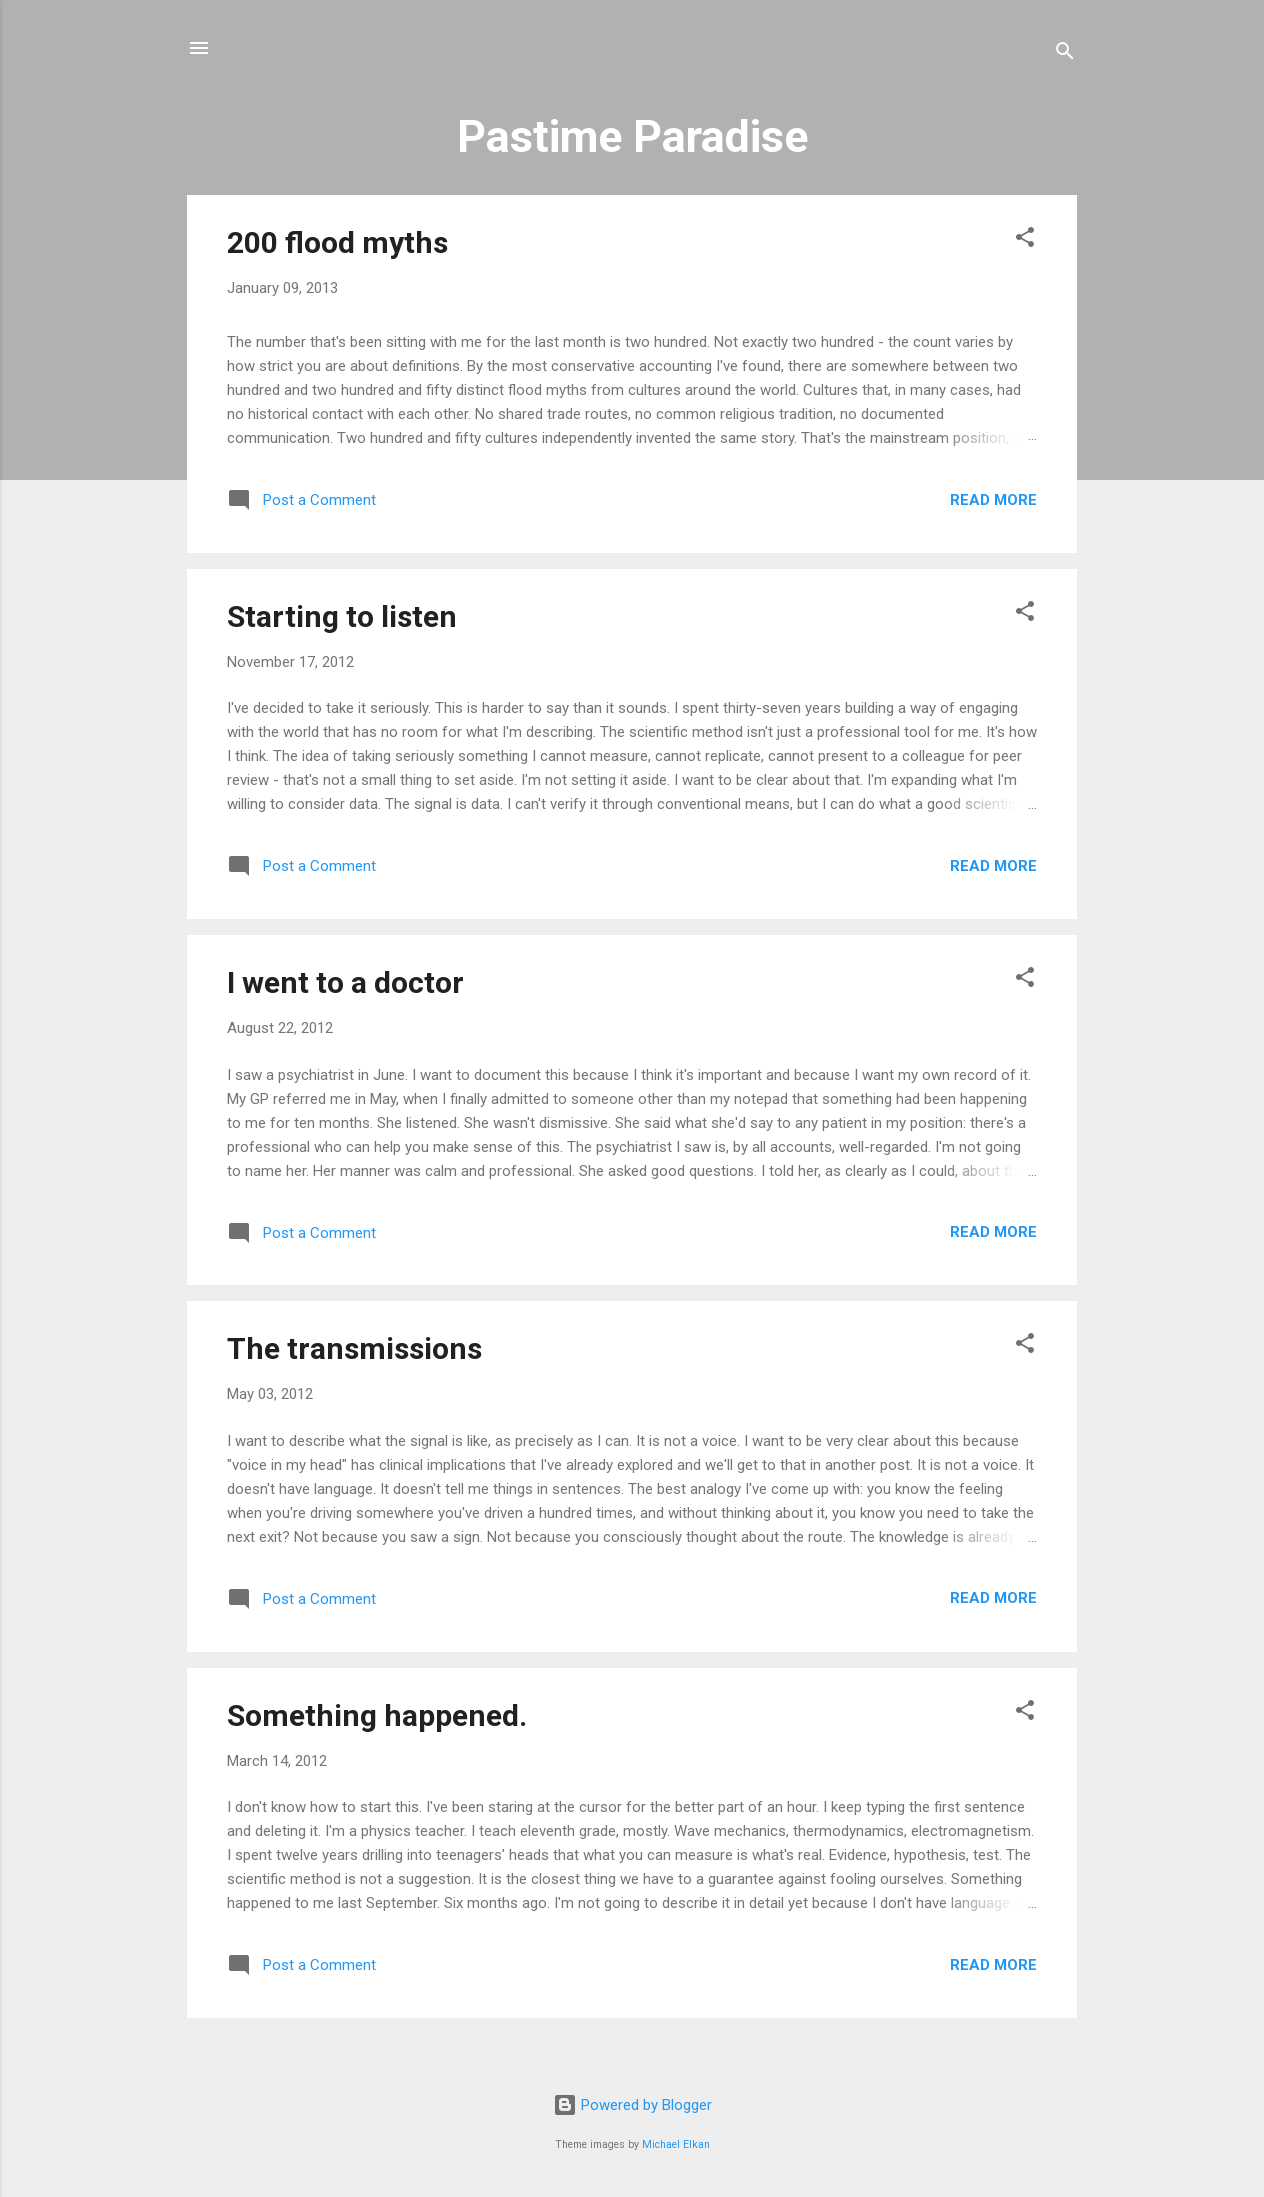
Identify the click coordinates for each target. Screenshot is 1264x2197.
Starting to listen (342, 616)
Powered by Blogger (632, 2105)
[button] (1025, 240)
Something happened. (377, 1715)
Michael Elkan (676, 2144)
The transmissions (354, 1348)
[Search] (1065, 54)
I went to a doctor (345, 982)
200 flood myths (337, 242)
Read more (993, 500)
